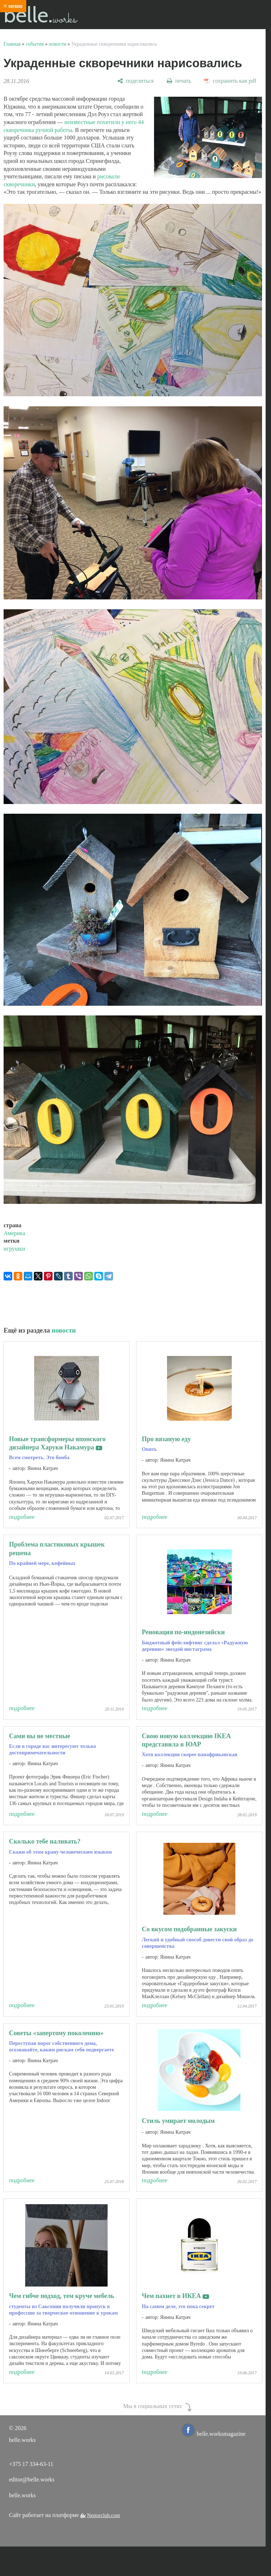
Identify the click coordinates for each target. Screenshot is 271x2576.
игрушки (14, 1249)
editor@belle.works (31, 2479)
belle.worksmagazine (214, 2434)
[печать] (179, 81)
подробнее (22, 1517)
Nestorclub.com (103, 2515)
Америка (14, 1233)
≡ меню (13, 6)
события (35, 44)
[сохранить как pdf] (230, 81)
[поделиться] (135, 81)
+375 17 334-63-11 (31, 2464)
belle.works (22, 2495)
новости (57, 44)
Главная (12, 44)
